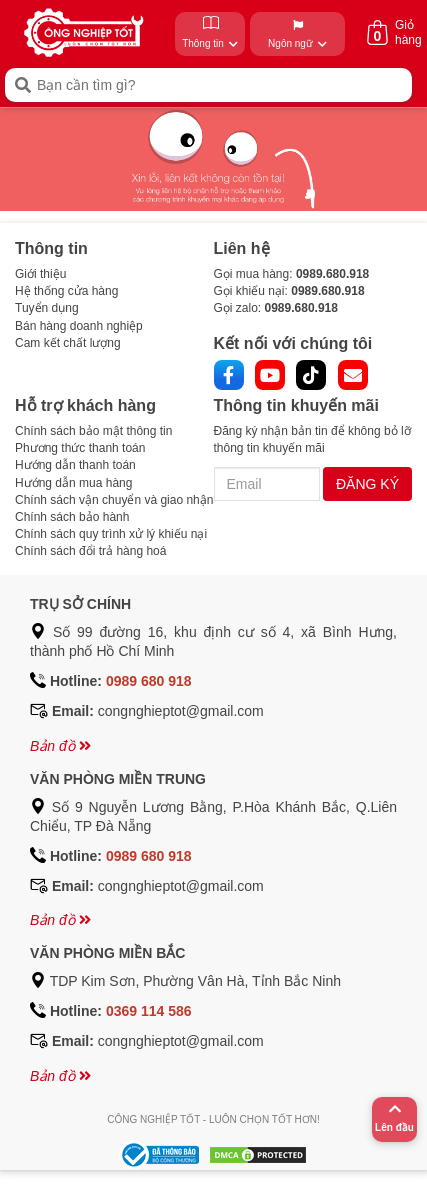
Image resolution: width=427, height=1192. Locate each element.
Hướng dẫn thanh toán (75, 465)
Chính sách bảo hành (72, 517)
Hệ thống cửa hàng (66, 291)
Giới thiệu (40, 274)
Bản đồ (60, 746)
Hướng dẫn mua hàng (73, 483)
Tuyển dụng (47, 308)
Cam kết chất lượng (68, 343)
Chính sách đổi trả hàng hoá (90, 551)
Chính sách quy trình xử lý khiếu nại (111, 534)
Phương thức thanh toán (80, 448)
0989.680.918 (332, 274)
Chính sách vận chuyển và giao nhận (114, 500)
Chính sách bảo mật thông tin (93, 431)
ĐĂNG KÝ (367, 484)
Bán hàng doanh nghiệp (79, 326)
